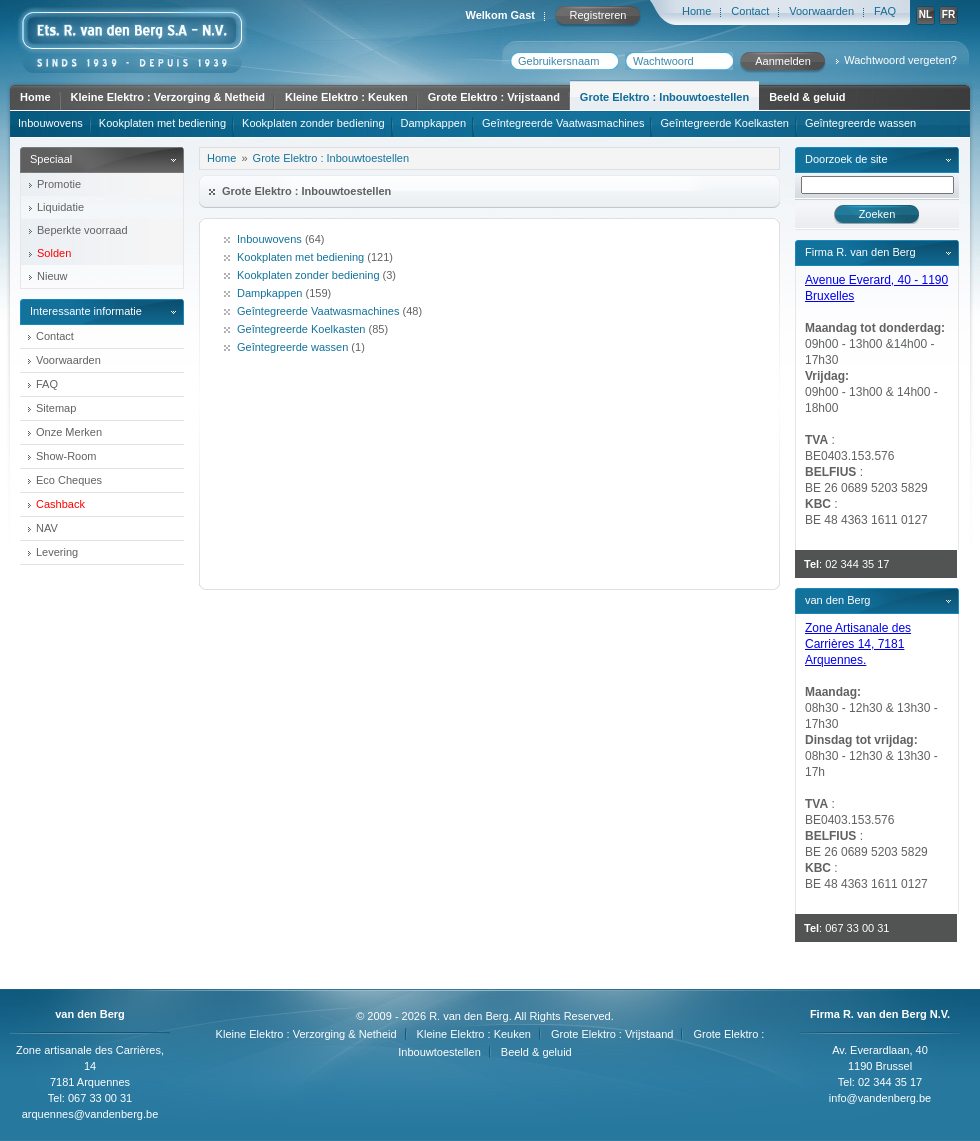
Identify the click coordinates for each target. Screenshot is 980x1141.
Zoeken (877, 214)
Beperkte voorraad (82, 230)
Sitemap (56, 408)
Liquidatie (60, 207)
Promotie (59, 184)
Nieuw (52, 276)
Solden (54, 253)
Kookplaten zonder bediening (313, 123)
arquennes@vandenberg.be (90, 1114)
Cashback (60, 504)
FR (948, 14)
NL (925, 14)
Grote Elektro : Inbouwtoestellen (664, 97)
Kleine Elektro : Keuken (346, 97)
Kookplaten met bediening (162, 123)
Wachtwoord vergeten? (900, 60)
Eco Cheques (69, 480)
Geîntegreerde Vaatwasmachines (563, 123)
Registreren (598, 15)
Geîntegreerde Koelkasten (724, 123)
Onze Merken (69, 432)
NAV (47, 528)
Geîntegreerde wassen (860, 123)
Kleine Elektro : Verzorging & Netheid (168, 97)
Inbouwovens (50, 123)
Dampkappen (433, 123)
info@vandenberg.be (880, 1098)
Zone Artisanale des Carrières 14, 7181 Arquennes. (858, 644)
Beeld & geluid (807, 97)
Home (696, 11)
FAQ (885, 11)
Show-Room (66, 456)
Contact (750, 11)
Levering (57, 552)
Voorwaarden (821, 11)
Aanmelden (783, 61)
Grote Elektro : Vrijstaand (494, 97)
